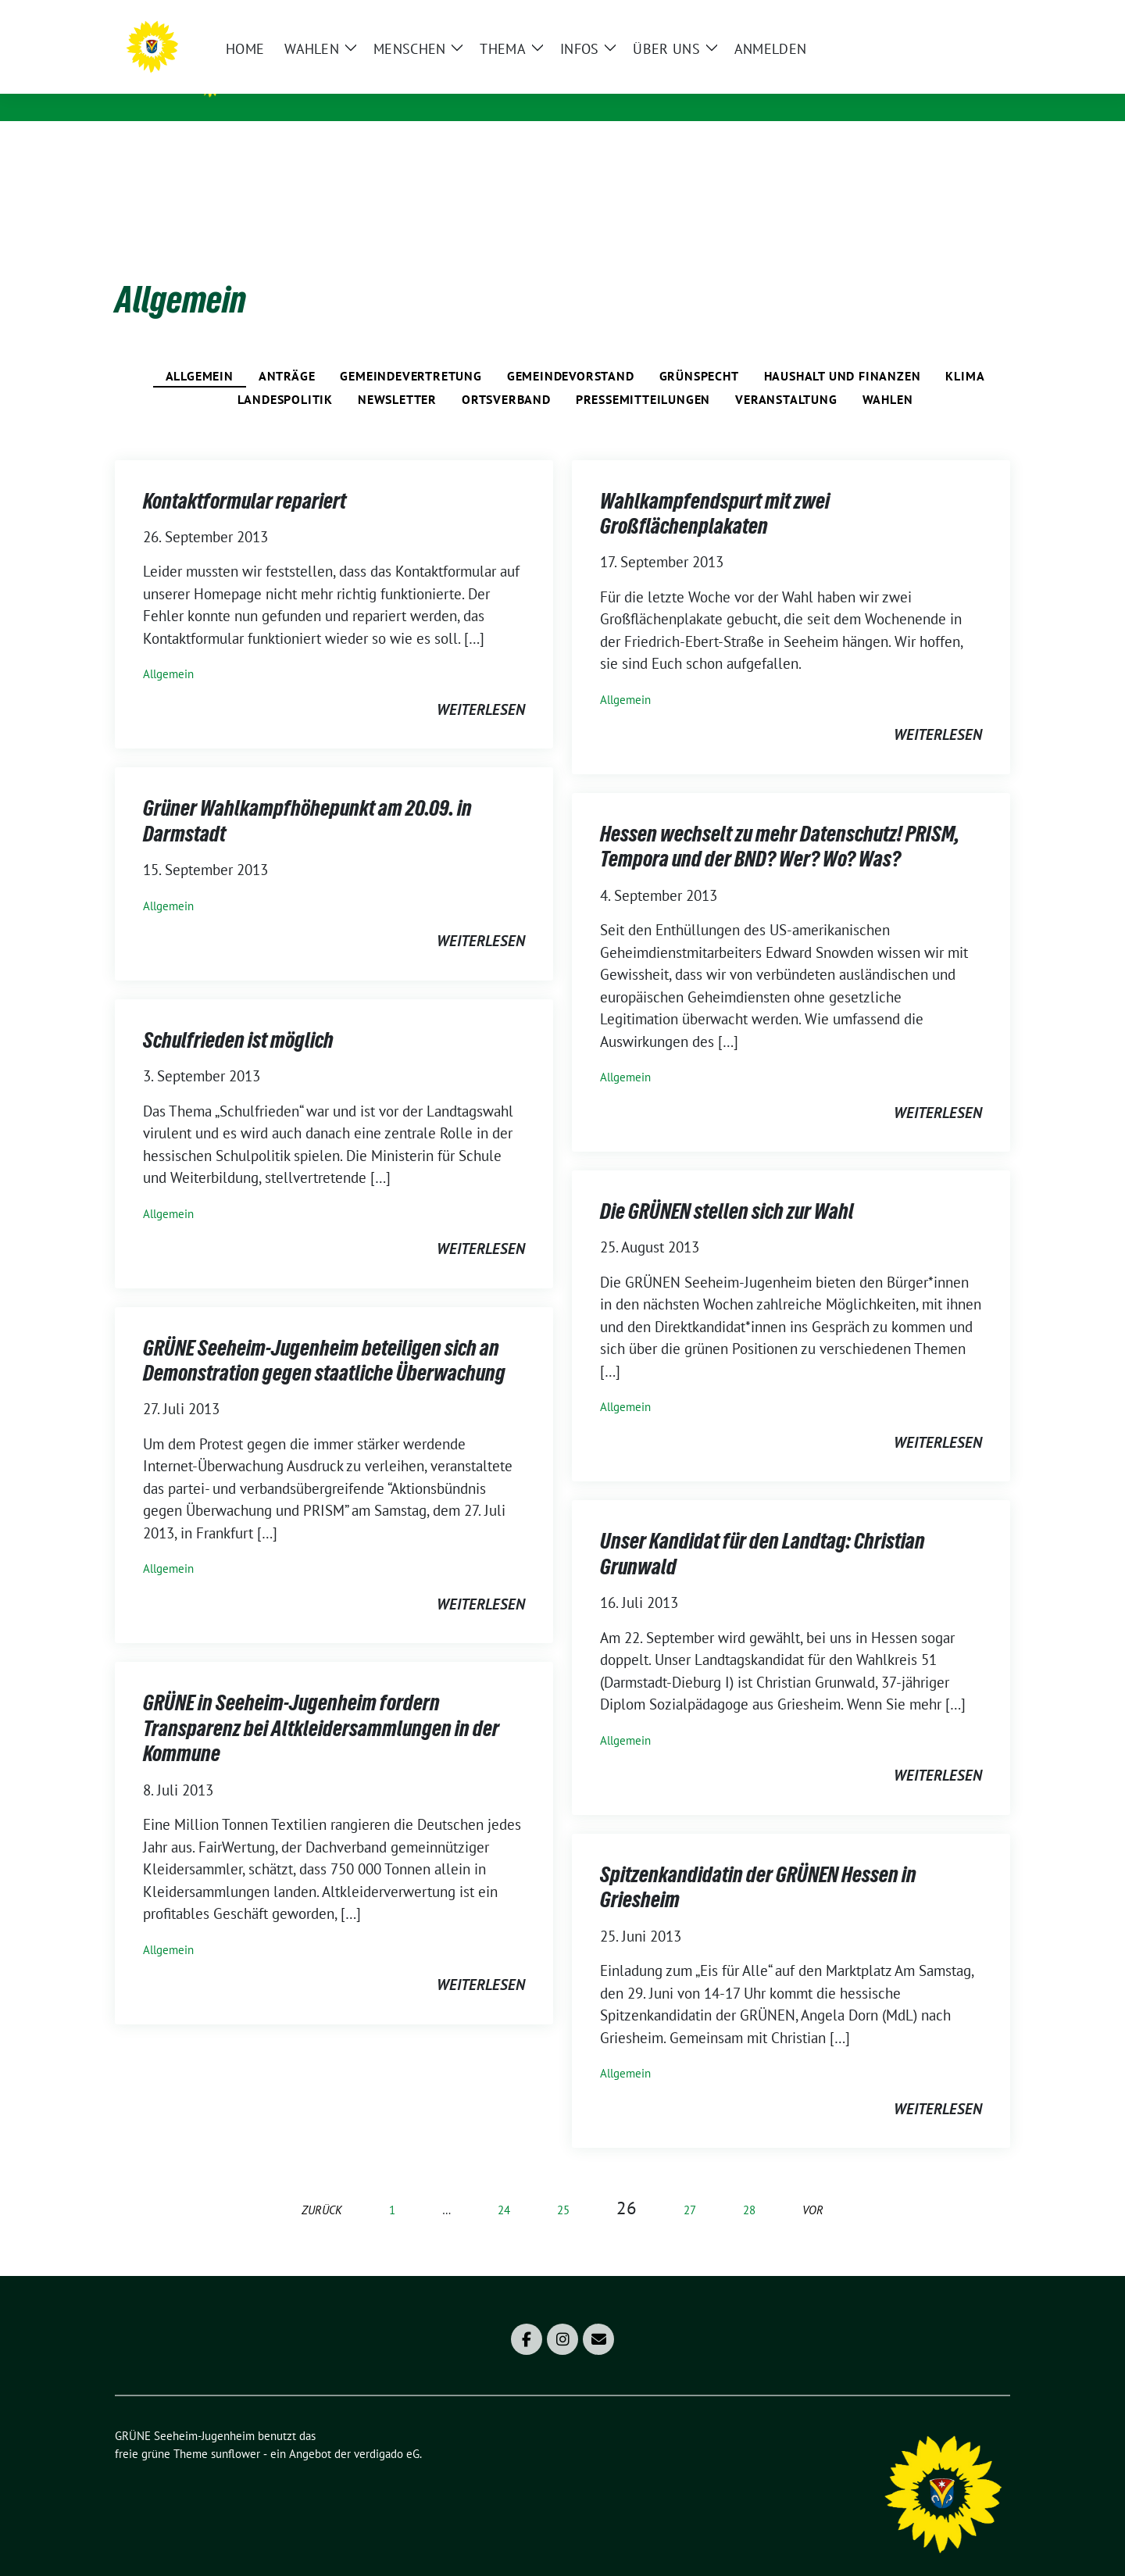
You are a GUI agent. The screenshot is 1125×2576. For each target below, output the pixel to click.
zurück (322, 2185)
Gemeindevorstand (570, 351)
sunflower (235, 2429)
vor (812, 2185)
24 (504, 2185)
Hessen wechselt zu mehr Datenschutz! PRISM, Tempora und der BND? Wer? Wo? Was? (779, 822)
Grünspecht (699, 351)
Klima (964, 351)
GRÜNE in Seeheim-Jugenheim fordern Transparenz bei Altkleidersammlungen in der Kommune (321, 1704)
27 (690, 2185)
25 (563, 2185)
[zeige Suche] (982, 18)
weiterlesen (481, 685)
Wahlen (887, 375)
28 (749, 2185)
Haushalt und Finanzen (842, 351)
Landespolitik (285, 375)
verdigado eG (387, 2429)
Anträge (287, 351)
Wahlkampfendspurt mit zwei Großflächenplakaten (715, 489)
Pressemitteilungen (643, 375)
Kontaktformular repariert (244, 476)
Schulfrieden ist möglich (238, 1015)
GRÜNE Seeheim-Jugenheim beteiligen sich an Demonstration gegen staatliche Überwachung (324, 1336)
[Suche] (960, 18)
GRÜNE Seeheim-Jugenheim (354, 79)
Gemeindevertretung (410, 351)
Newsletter (397, 375)
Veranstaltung (786, 375)
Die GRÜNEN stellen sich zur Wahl (727, 1186)
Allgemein (200, 351)
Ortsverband (506, 375)
